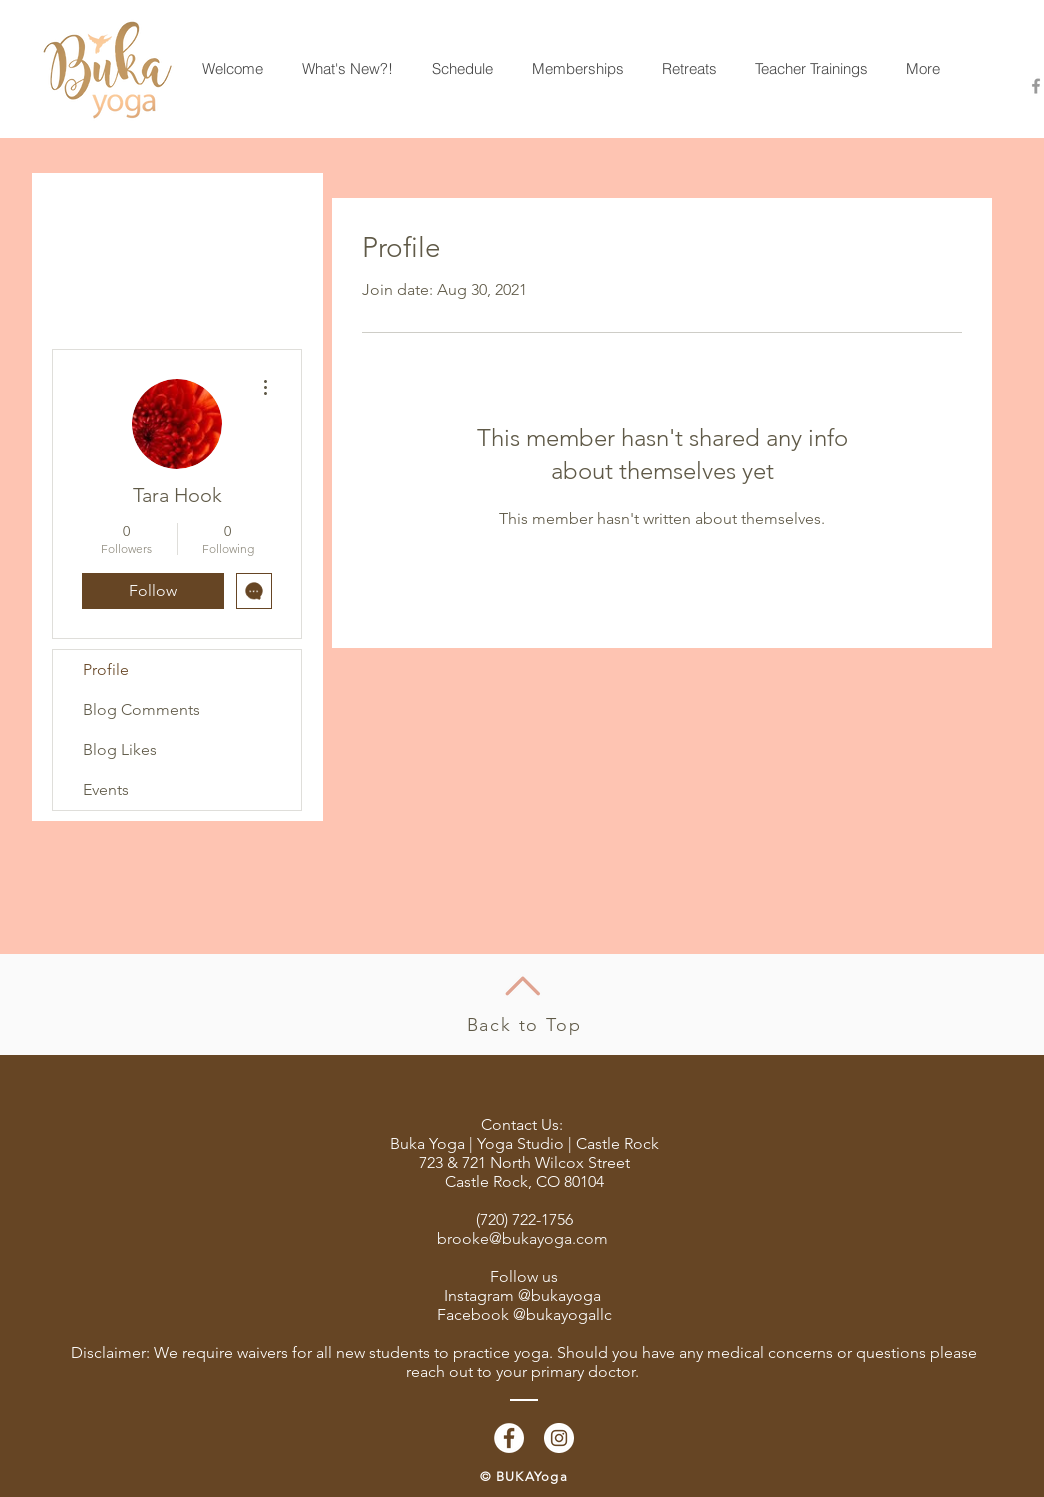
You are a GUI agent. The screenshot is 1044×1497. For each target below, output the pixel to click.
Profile (106, 669)
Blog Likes (120, 749)
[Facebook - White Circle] (509, 1438)
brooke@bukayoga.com (522, 1238)
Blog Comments (141, 709)
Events (106, 789)
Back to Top (524, 1025)
